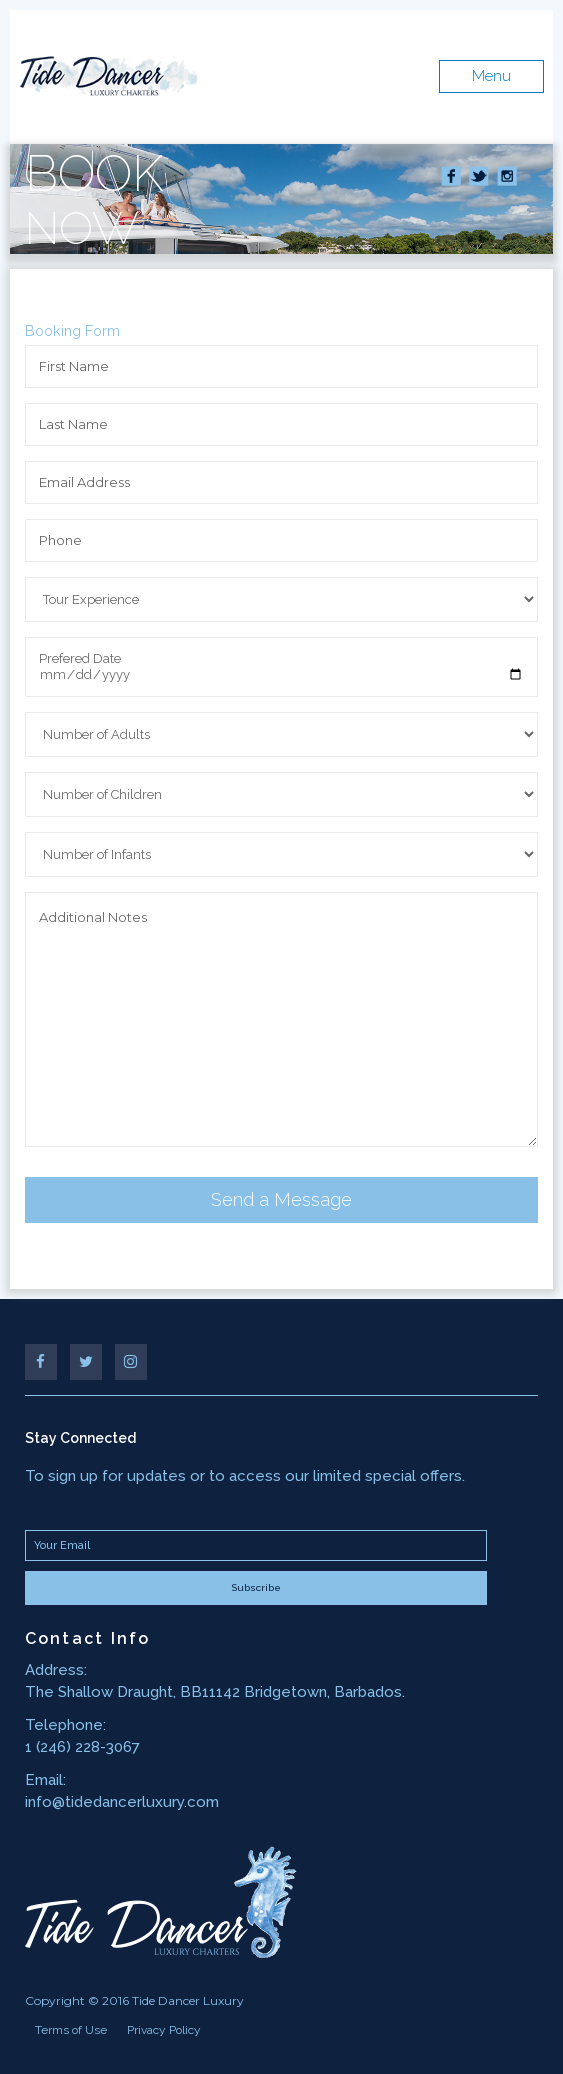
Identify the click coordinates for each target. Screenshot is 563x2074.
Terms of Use (71, 2030)
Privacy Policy (164, 2030)
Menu (491, 76)
